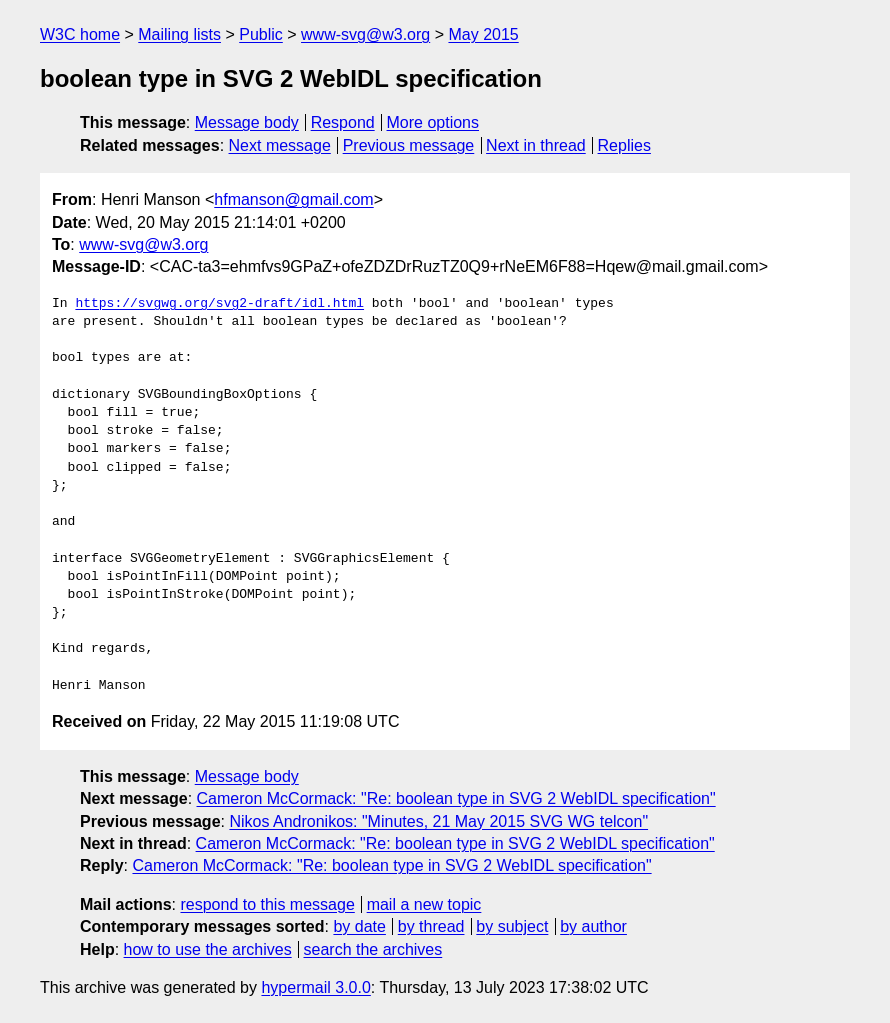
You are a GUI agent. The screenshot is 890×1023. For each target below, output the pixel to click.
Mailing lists (179, 34)
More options (433, 122)
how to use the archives (208, 949)
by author (593, 926)
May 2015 (483, 34)
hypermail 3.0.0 (315, 987)
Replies (624, 145)
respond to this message (267, 904)
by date (359, 926)
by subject (512, 926)
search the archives (373, 949)
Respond (343, 122)
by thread (431, 926)
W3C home (80, 34)
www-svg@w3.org (365, 34)
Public (261, 34)
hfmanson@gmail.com (293, 199)
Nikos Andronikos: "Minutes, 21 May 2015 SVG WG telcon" (438, 821)
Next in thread (536, 145)
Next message (280, 145)
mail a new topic (424, 904)
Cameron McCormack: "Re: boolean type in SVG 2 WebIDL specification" (456, 798)
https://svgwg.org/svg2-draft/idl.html (219, 304)
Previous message (409, 145)
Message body (247, 122)
